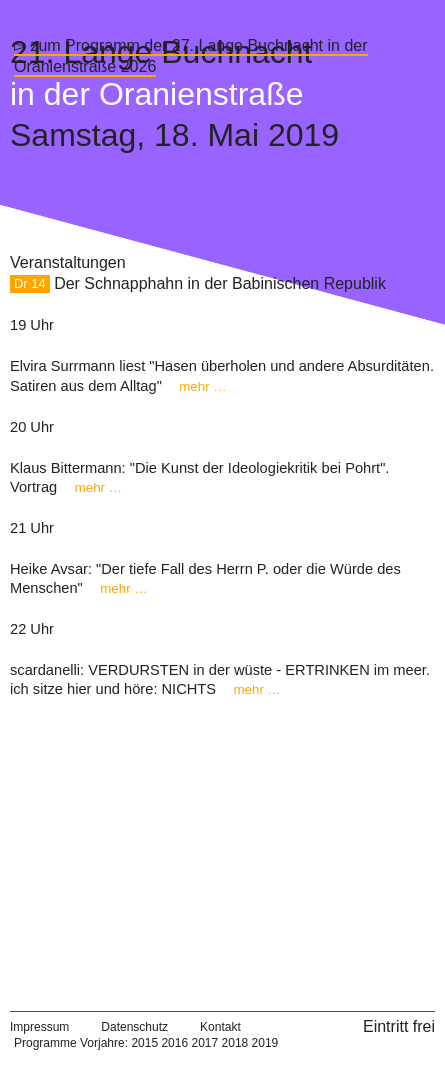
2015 (144, 1043)
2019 (265, 1043)
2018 (235, 1043)
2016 (174, 1043)
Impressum (39, 1027)
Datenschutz (134, 1027)
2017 (204, 1043)
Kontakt (220, 1027)
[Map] (222, 847)
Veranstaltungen (68, 262)
